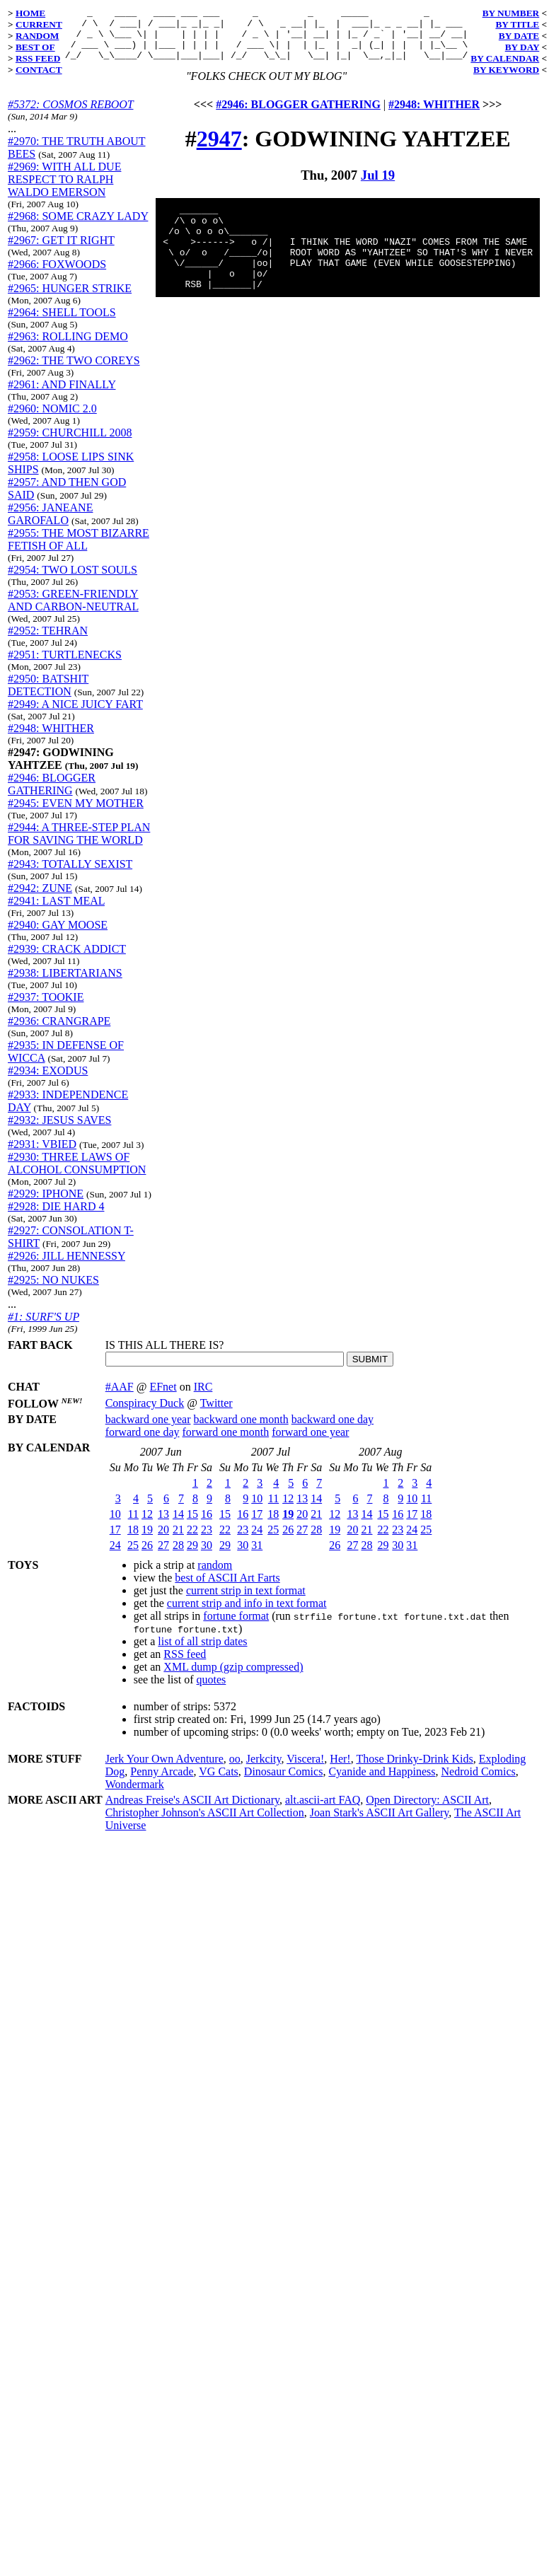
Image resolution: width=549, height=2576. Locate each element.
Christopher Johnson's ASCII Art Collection (204, 1812)
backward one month (241, 1418)
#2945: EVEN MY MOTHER (76, 814)
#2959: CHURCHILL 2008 (70, 443)
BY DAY (522, 47)
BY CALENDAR (504, 58)
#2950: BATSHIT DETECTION (48, 695)
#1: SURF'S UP (43, 1327)
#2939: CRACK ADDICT (67, 959)
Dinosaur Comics (283, 1771)
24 (115, 1544)
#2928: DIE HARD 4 (56, 1217)
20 (163, 1529)
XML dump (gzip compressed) (233, 1666)
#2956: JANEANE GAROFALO (50, 524)
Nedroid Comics (478, 1771)
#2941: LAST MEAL (56, 911)
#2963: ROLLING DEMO (68, 347)
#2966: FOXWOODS (57, 275)
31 (256, 1544)
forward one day (142, 1431)
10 (115, 1513)
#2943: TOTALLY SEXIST (70, 875)
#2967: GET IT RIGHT (61, 251)
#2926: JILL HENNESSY (66, 1266)
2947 (219, 149)
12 (147, 1513)
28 (178, 1544)
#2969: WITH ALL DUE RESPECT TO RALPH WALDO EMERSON (64, 190)
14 (178, 1513)
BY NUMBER (511, 13)
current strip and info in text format (247, 1602)
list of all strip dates (202, 1641)
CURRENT (39, 24)
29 (192, 1544)
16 (206, 1513)
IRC (203, 1386)
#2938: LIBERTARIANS (65, 983)
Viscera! (305, 1758)
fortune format (236, 1615)
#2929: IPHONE (45, 1204)
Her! (340, 1758)
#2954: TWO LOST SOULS (72, 580)
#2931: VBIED (42, 1155)
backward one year (148, 1418)
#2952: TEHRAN (48, 641)
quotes (211, 1679)
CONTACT (39, 69)
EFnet (162, 1386)
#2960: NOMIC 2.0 (52, 419)
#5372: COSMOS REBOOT (70, 115)
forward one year (310, 1431)
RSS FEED (38, 58)
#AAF (119, 1386)
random (214, 1564)
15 (192, 1513)
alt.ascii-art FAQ (322, 1799)
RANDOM (37, 35)
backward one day (332, 1418)
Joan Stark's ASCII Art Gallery (379, 1812)
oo (235, 1758)
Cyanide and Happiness (381, 1771)
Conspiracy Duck (145, 1402)
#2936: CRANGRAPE (59, 1032)
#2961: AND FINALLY (61, 395)
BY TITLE (517, 24)
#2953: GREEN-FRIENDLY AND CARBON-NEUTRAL (73, 610)
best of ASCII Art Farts (227, 1577)
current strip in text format (246, 1590)
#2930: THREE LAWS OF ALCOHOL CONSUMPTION (77, 1173)
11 (133, 1513)
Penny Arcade (161, 1771)
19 (147, 1529)
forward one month (226, 1431)
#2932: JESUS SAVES (59, 1131)
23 (206, 1529)
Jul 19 (378, 185)
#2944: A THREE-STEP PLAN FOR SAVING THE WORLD (79, 844)
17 (115, 1529)
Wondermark (134, 1783)
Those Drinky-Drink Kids (414, 1758)
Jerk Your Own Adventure (164, 1758)
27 (163, 1544)
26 (147, 1544)
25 (133, 1544)
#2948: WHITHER (51, 739)
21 (178, 1529)
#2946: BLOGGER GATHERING (52, 794)
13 (163, 1513)
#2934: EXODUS (48, 1081)
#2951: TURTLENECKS (65, 665)
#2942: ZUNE (40, 899)
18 (133, 1529)
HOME (30, 13)
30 (206, 1544)
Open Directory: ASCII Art (427, 1799)
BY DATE (519, 35)
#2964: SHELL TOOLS (62, 323)
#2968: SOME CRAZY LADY (78, 227)
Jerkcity (264, 1758)
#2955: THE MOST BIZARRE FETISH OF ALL (78, 550)
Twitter (216, 1402)
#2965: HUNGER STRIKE (70, 299)
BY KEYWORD (506, 69)
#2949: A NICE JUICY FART (75, 715)
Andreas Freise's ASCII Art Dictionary (192, 1799)
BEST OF (35, 47)
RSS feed (184, 1653)
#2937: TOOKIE (45, 1008)
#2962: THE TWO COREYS (74, 371)
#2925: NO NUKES (53, 1290)
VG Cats (218, 1771)
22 (192, 1529)
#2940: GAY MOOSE (58, 935)
